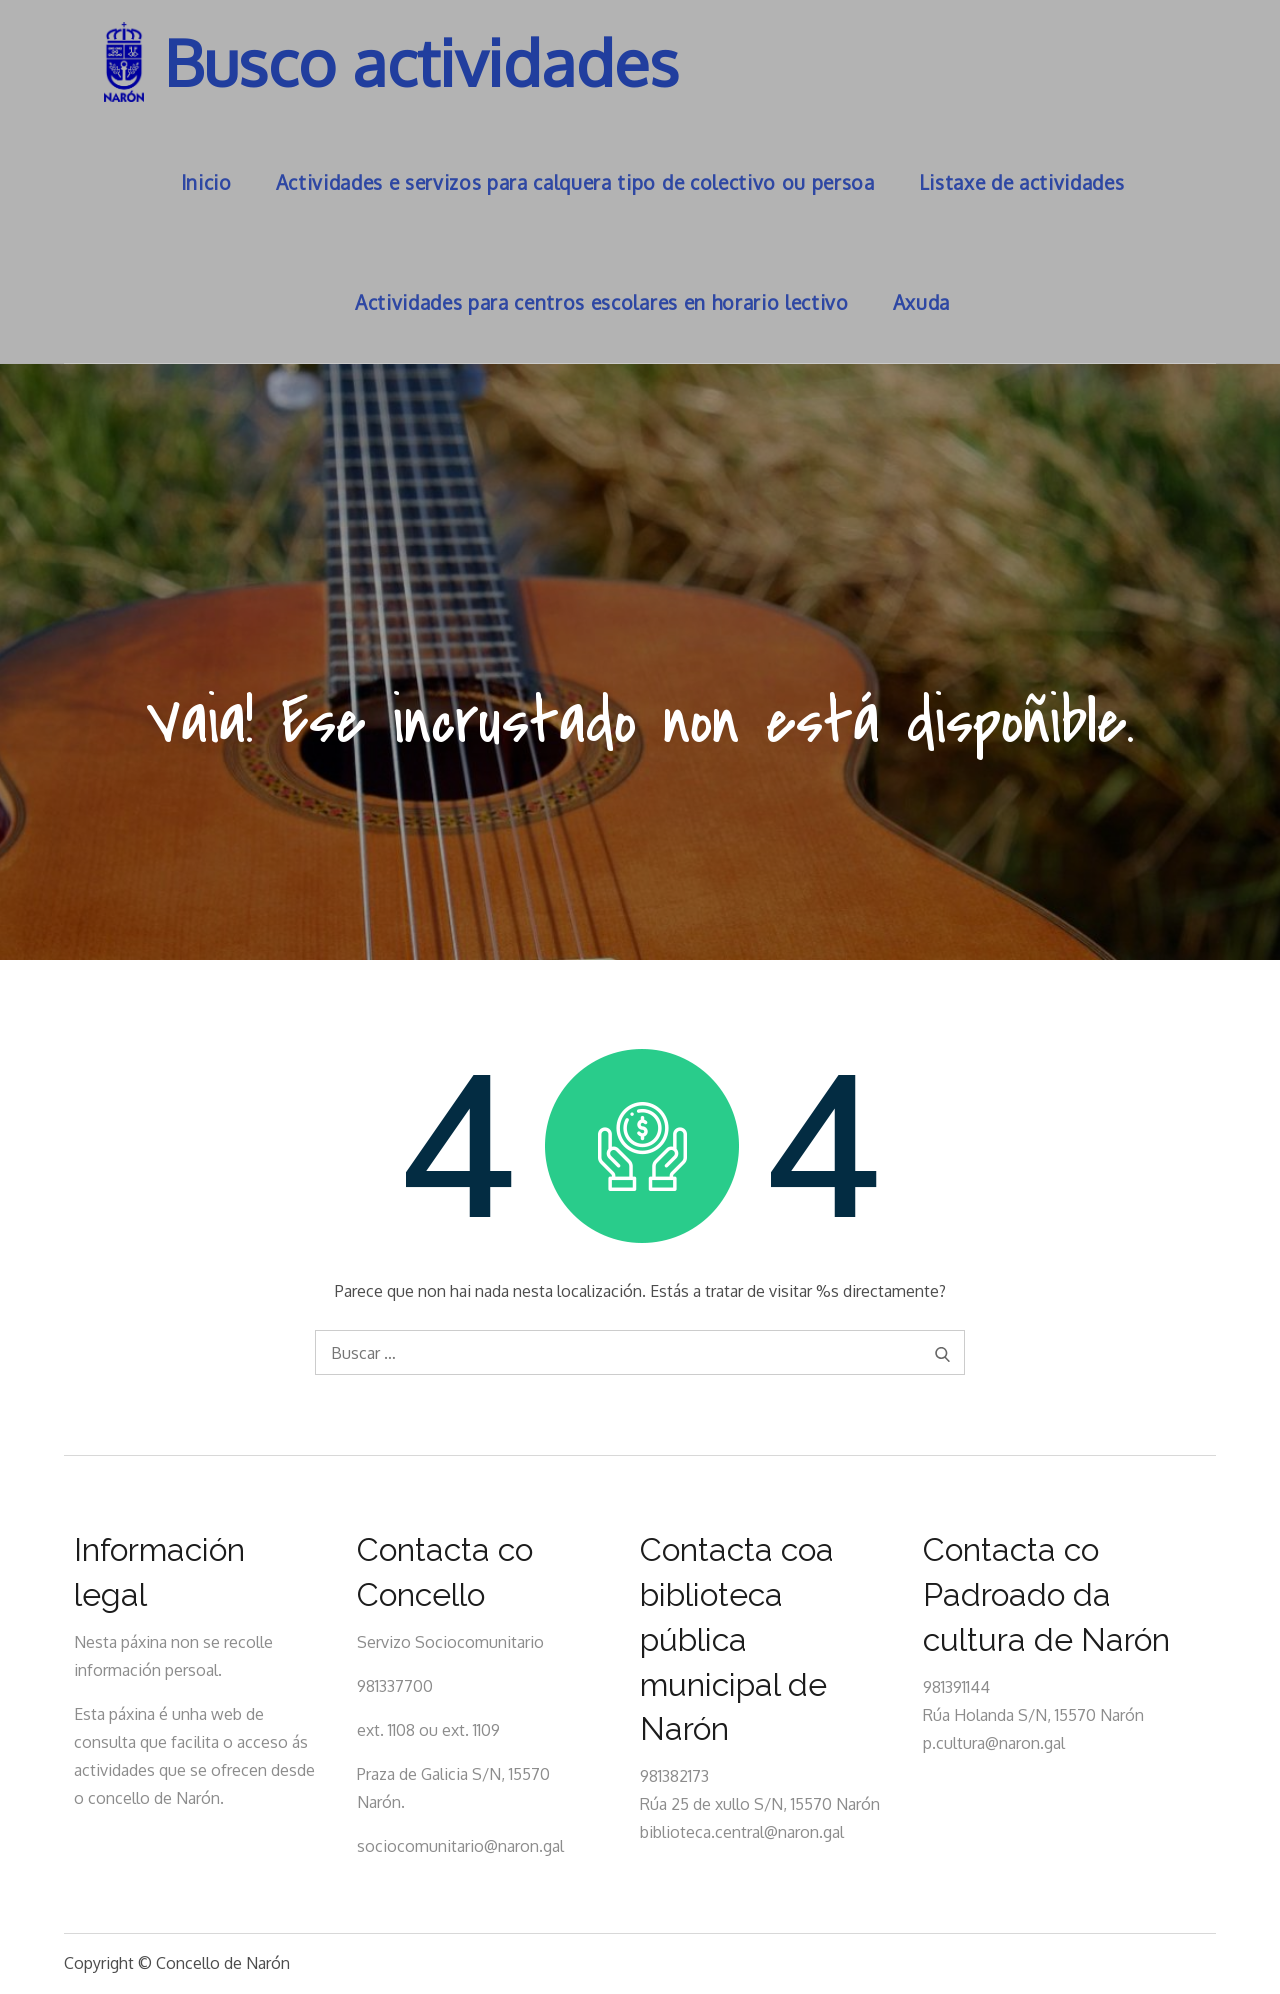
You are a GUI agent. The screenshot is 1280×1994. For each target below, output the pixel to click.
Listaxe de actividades (1022, 182)
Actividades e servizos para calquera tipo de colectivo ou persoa (575, 182)
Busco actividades (421, 61)
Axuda (921, 302)
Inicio (206, 182)
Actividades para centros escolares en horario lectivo (602, 302)
